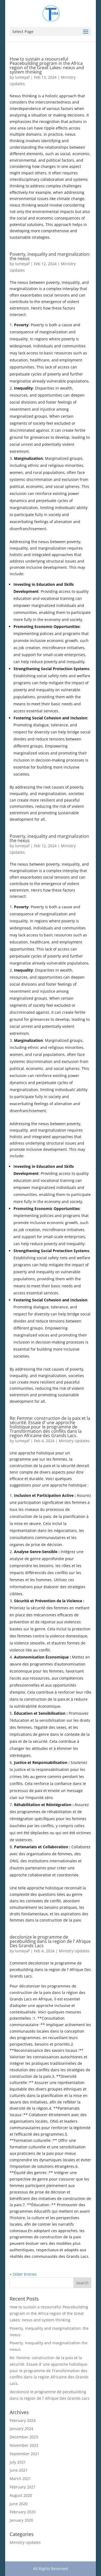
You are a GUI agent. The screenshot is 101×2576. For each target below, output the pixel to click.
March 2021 (20, 2478)
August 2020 (21, 2495)
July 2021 (18, 2462)
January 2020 (21, 2520)
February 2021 (23, 2486)
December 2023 (24, 2436)
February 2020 (23, 2511)
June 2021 (18, 2470)
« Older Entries (23, 2274)
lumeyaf (22, 77)
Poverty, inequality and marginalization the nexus (49, 838)
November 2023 (24, 2445)
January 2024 (21, 2428)
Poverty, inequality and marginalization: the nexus (50, 256)
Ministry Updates (74, 1440)
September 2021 (24, 2453)
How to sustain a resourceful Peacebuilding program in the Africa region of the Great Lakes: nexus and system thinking (47, 65)
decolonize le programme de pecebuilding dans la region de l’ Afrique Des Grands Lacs (50, 1941)
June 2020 (18, 2503)
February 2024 (23, 2420)
